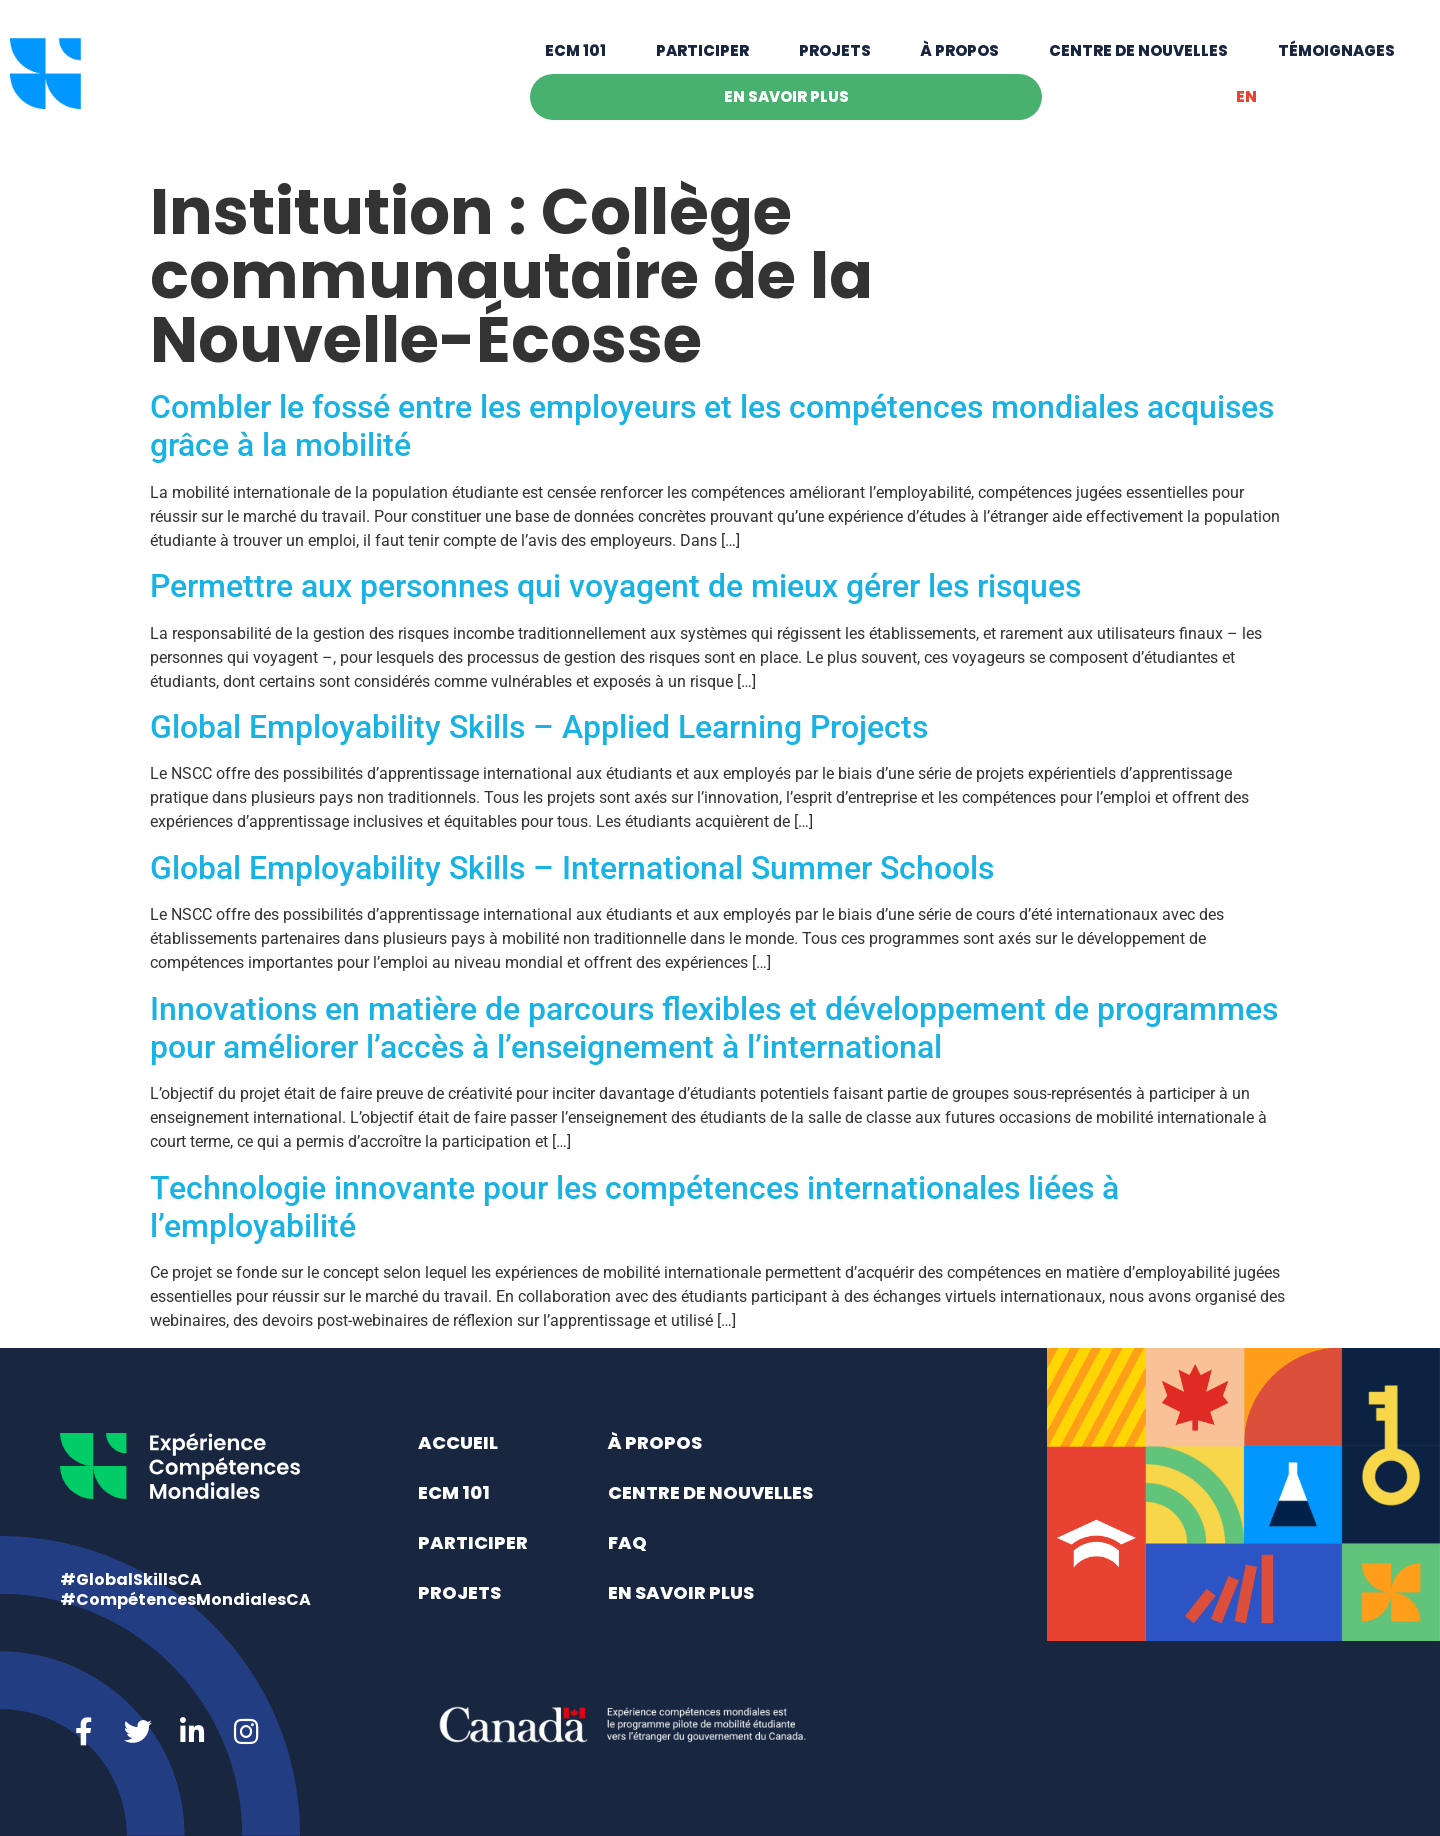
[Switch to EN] (1246, 109)
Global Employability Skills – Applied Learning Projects (539, 727)
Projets (835, 62)
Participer (702, 62)
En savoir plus (786, 108)
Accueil (458, 1442)
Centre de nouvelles (1138, 62)
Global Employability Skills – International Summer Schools (572, 868)
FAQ (627, 1542)
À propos (959, 62)
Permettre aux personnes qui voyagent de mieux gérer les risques (615, 586)
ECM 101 (575, 62)
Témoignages (1336, 62)
